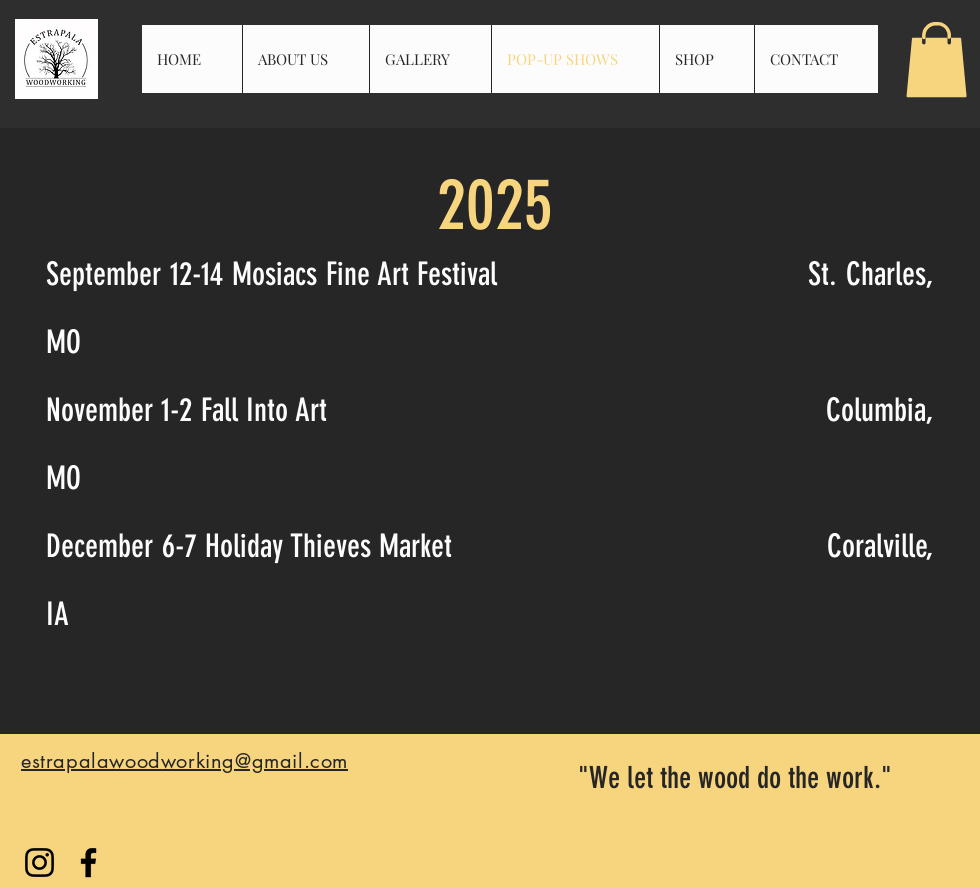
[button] (936, 59)
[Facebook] (88, 862)
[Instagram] (39, 862)
